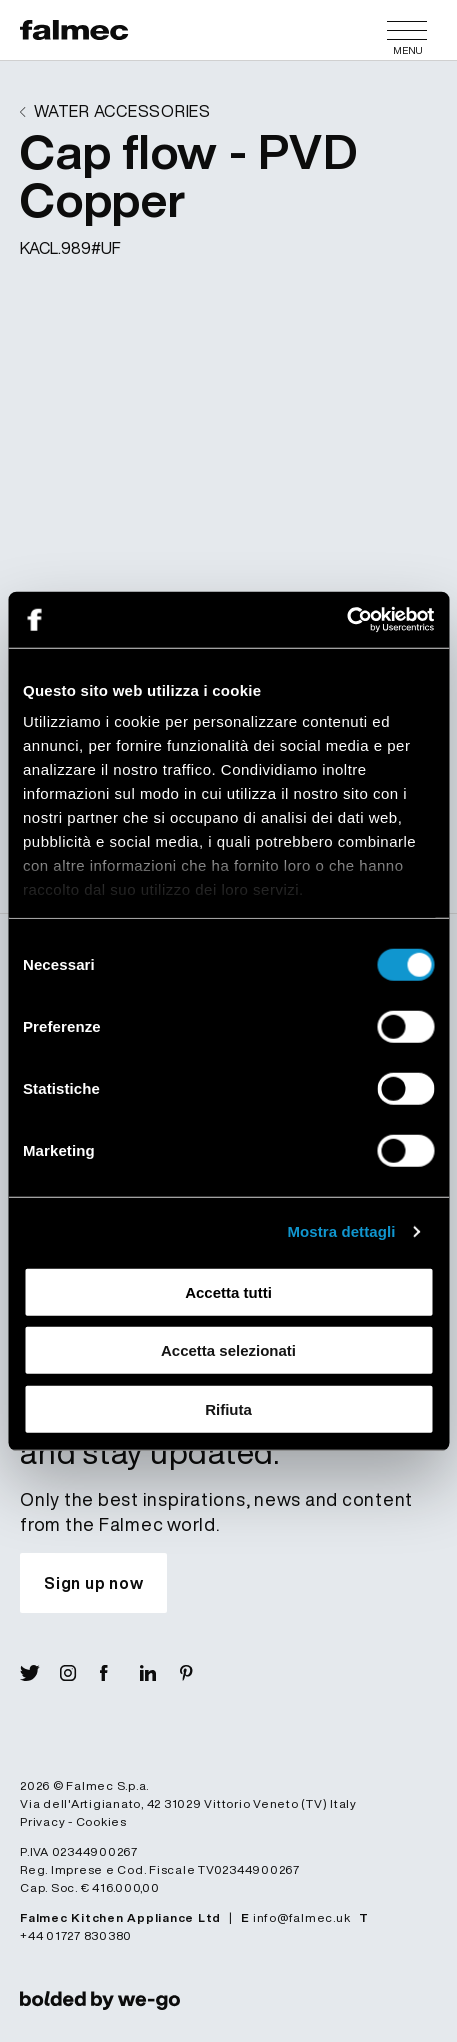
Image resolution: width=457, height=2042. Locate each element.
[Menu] (407, 30)
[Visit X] (40, 1673)
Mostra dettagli (341, 1231)
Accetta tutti (228, 1291)
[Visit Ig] (80, 1673)
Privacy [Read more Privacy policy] (42, 1821)
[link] (100, 1999)
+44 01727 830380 (76, 1935)
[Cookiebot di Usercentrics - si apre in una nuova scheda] (346, 620)
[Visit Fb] (120, 1673)
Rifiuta (228, 1408)
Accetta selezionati (228, 1350)
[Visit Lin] (160, 1673)
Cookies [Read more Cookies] (101, 1821)
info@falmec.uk (302, 1917)
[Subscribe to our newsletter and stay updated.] (93, 1583)
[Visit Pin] (200, 1673)
